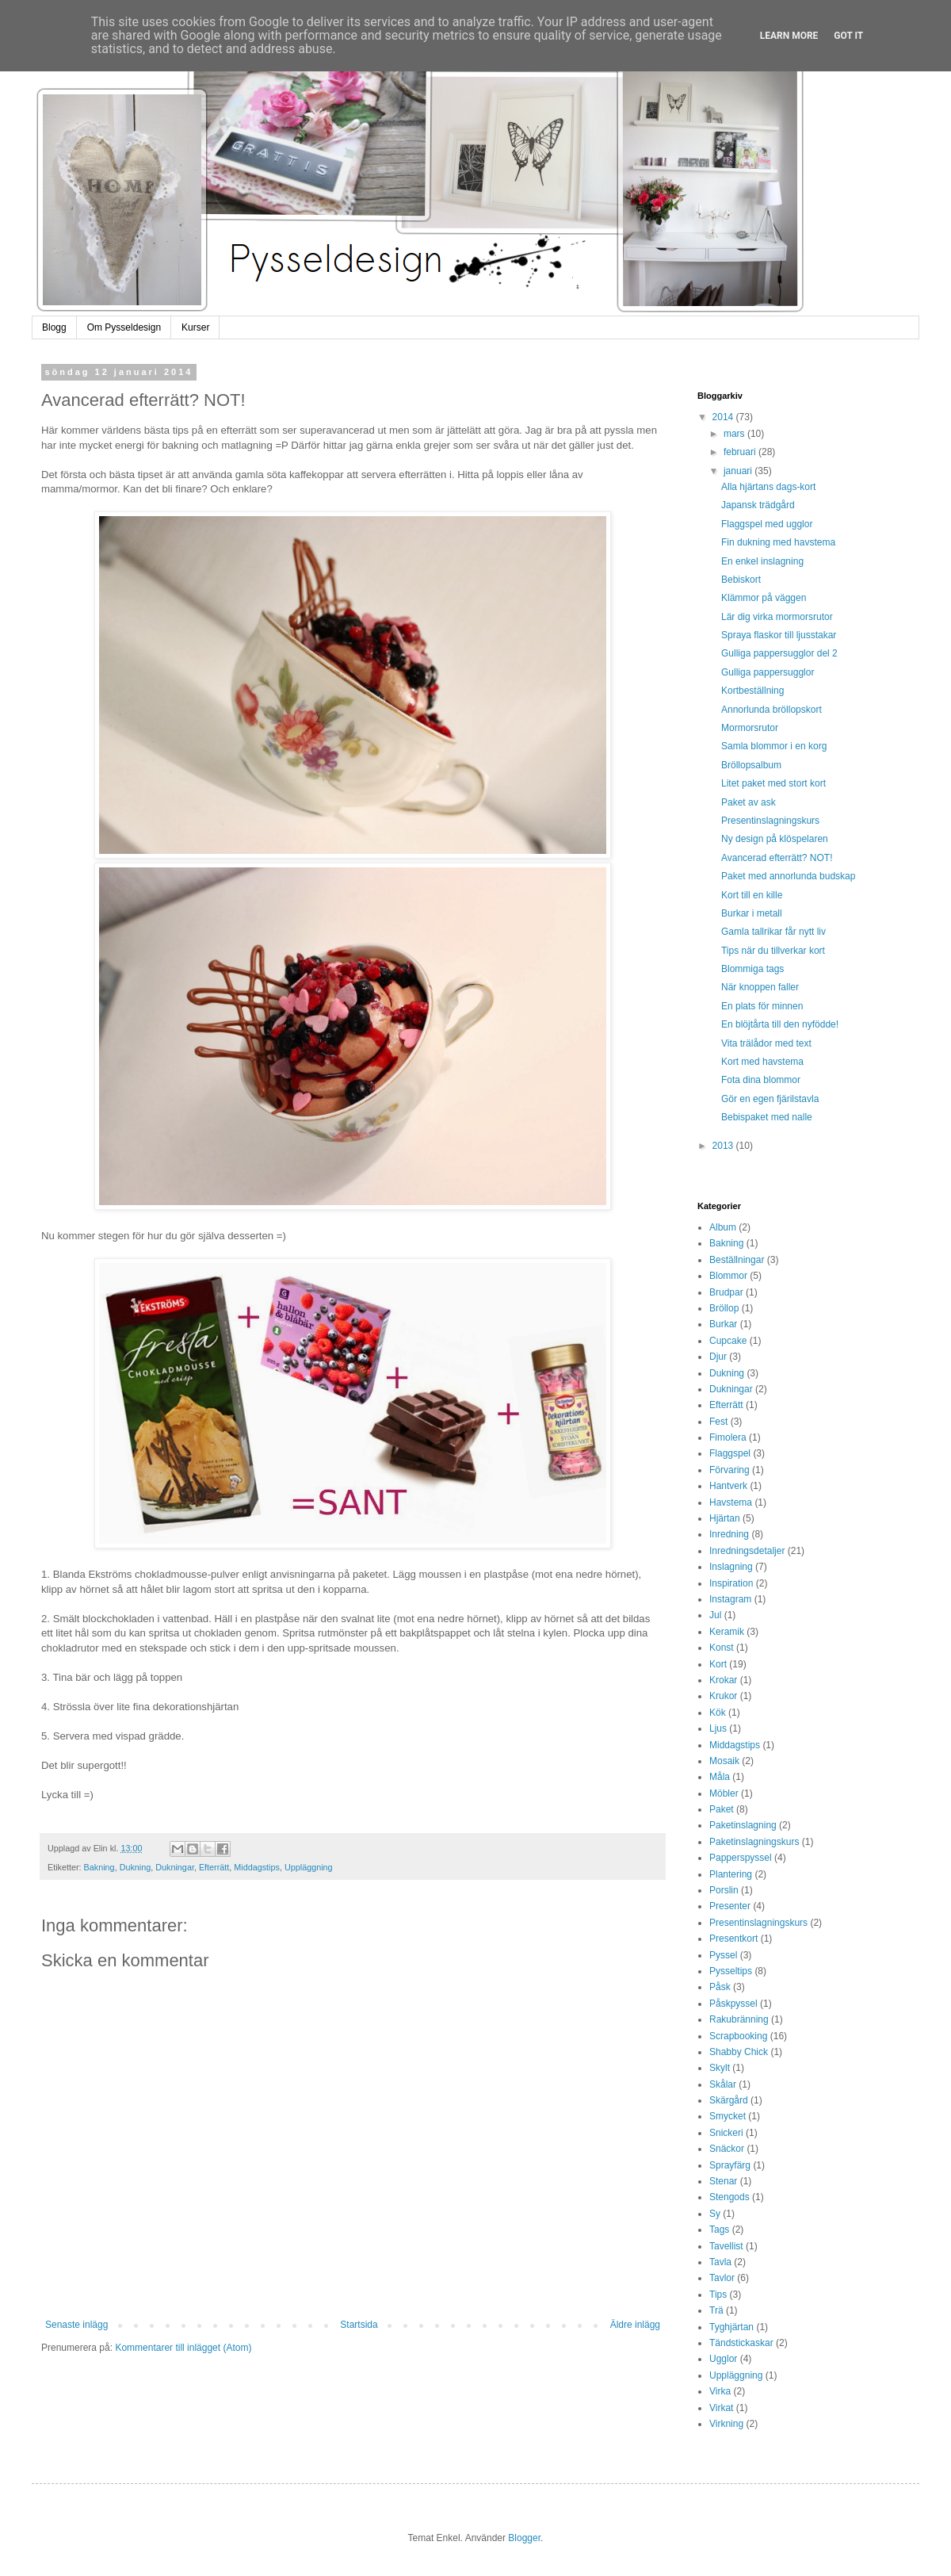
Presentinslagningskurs (770, 820)
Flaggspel (729, 1453)
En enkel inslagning (762, 561)
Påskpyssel (733, 2003)
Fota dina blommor (760, 1079)
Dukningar (174, 1867)
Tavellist (726, 2246)
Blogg (54, 327)
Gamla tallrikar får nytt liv (773, 931)
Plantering (730, 1874)
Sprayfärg (729, 2165)
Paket (721, 1809)
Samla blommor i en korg (774, 746)
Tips (718, 2294)
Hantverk (728, 1485)
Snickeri (726, 2132)
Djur (718, 1356)
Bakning (99, 1867)
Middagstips (257, 1867)
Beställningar (736, 1259)
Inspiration (731, 1583)
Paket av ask (748, 802)
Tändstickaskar (741, 2342)
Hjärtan (724, 1518)
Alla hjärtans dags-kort (768, 486)
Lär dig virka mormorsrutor (777, 616)
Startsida (358, 2324)
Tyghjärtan (731, 2327)
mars (735, 433)
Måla (719, 1776)
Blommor (728, 1275)
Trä (716, 2310)
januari (739, 471)
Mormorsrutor (749, 727)
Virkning (726, 2423)
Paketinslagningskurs (754, 1841)
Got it (848, 35)
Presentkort (733, 1938)
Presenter (729, 1906)
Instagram (730, 1599)
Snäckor (726, 2148)
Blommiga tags (752, 968)
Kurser (195, 327)
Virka (720, 2391)
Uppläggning (309, 1867)
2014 (724, 417)
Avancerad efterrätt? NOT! (777, 857)
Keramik (726, 1631)
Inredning (729, 1534)
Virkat (721, 2407)
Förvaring (729, 1470)
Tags (719, 2229)
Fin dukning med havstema (778, 542)
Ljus (718, 1728)
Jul (715, 1615)
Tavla (720, 2262)
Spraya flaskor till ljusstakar (778, 635)
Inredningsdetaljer (747, 1550)
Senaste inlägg (76, 2324)
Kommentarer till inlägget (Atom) (183, 2347)
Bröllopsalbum (751, 765)
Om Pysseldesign (124, 327)
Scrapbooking (738, 2036)
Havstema (730, 1502)
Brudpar (726, 1292)
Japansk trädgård (758, 505)
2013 (724, 1145)
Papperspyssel (740, 1857)
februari (741, 451)
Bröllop (724, 1308)
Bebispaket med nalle (766, 1117)
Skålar (722, 2084)
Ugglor (723, 2358)
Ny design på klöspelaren (774, 838)
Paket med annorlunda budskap (788, 876)
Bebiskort (741, 579)
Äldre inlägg (635, 2324)
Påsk (720, 1986)
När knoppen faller (760, 987)
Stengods (729, 2197)
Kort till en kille (751, 895)
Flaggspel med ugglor (766, 524)
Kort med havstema (762, 1061)
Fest (718, 1421)
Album (722, 1227)
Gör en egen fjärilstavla (770, 1098)
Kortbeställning (752, 690)
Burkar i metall (751, 913)
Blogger (524, 2537)
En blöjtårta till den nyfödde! (779, 1024)
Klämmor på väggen (763, 597)
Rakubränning (739, 2019)
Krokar (723, 1680)
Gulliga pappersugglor (767, 672)
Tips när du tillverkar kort (773, 950)
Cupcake (728, 1340)
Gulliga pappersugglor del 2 (779, 653)
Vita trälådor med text (766, 1043)
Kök (717, 1712)
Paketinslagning (743, 1825)
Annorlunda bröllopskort (771, 709)
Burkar (723, 1324)
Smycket (727, 2116)
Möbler (724, 1793)
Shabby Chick (738, 2051)
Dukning (135, 1867)
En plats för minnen (762, 1006)
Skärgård (728, 2100)
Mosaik (724, 1760)
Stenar (723, 2181)
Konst (721, 1647)
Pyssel (723, 1955)
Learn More (789, 35)
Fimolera (728, 1437)
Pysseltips (730, 1971)
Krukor (723, 1695)
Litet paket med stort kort (773, 783)
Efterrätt (214, 1867)
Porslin (724, 1890)
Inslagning (731, 1566)
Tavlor (722, 2277)
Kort (718, 1664)
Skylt (719, 2067)
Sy (714, 2213)
